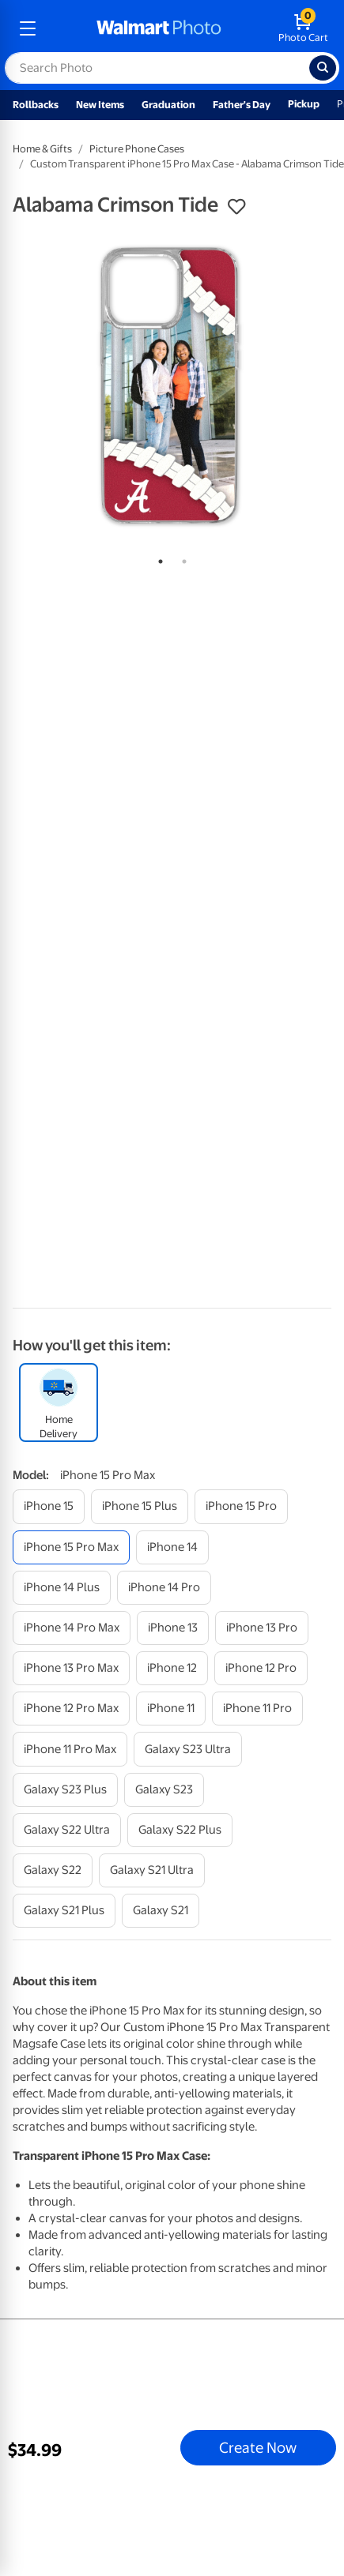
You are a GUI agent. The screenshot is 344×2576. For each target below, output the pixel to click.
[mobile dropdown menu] (28, 28)
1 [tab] (157, 558)
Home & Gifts (42, 149)
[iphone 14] (172, 1547)
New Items (100, 105)
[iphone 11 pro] (257, 1708)
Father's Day (241, 105)
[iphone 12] (172, 1668)
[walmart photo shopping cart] (303, 28)
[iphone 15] (49, 1506)
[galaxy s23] (164, 1790)
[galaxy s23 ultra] (188, 1749)
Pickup (303, 104)
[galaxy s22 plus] (179, 1830)
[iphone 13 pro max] (71, 1668)
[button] (236, 206)
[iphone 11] (171, 1708)
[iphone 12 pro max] (71, 1708)
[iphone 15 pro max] (71, 1547)
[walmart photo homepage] (159, 28)
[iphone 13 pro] (261, 1628)
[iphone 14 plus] (62, 1588)
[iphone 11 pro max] (70, 1749)
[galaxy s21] (160, 1911)
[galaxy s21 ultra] (152, 1870)
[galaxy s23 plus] (65, 1790)
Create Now (258, 2447)
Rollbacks (36, 105)
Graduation (168, 105)
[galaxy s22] (53, 1870)
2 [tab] (181, 558)
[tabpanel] (172, 386)
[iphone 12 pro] (261, 1668)
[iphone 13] (173, 1628)
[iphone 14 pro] (164, 1588)
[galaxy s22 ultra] (67, 1830)
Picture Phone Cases (136, 149)
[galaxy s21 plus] (64, 1911)
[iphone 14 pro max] (71, 1628)
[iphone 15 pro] (241, 1506)
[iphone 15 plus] (139, 1506)
